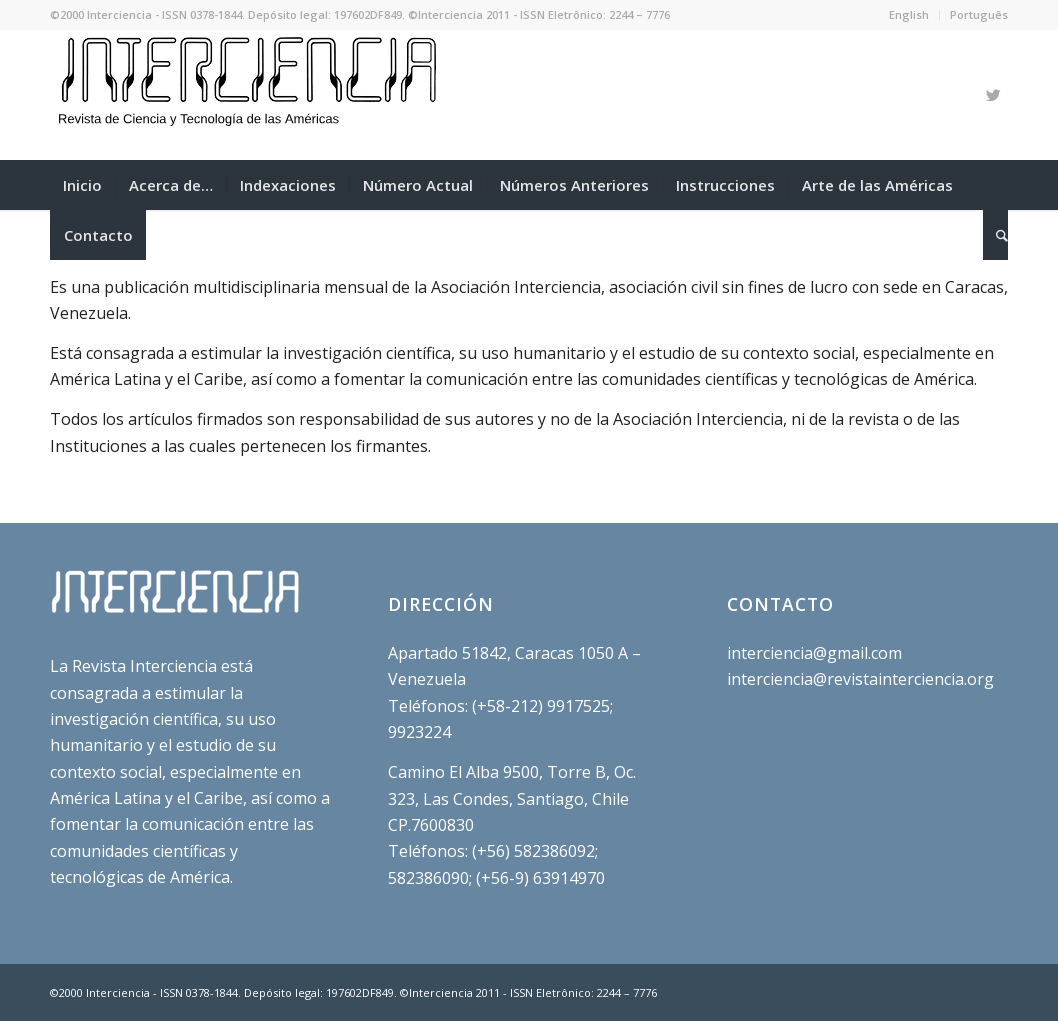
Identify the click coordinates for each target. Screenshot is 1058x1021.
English (909, 14)
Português (979, 14)
